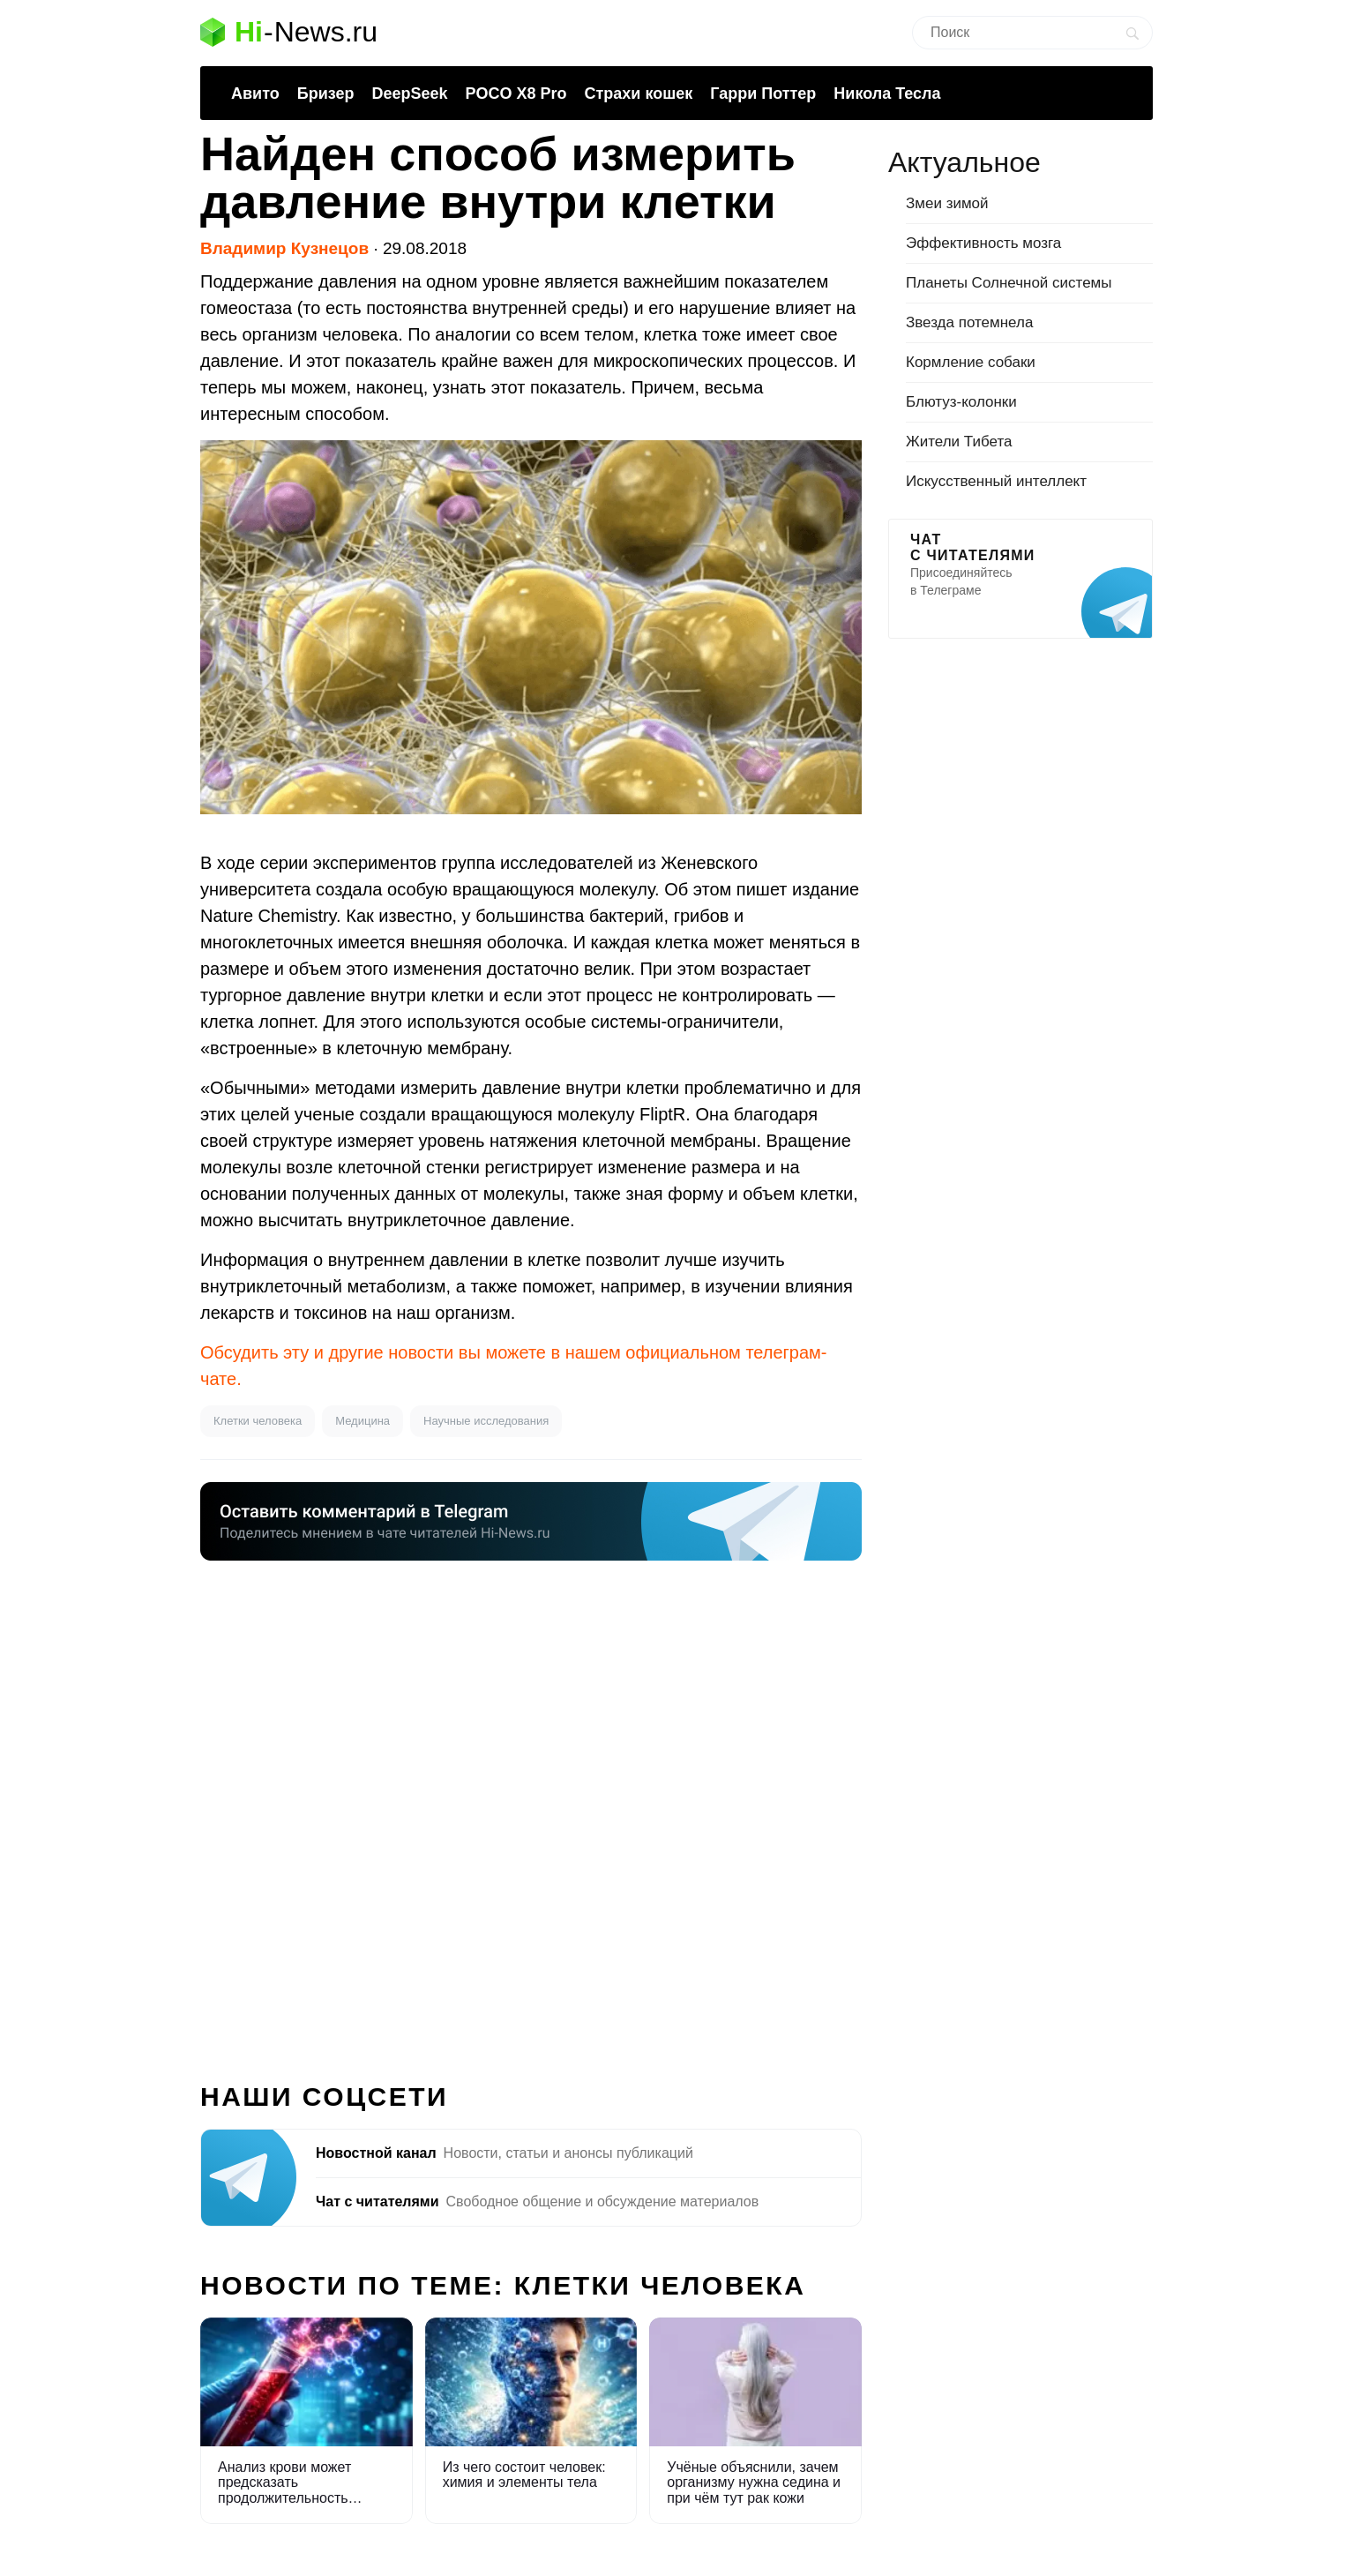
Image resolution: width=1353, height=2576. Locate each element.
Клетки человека (257, 1420)
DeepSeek (409, 93)
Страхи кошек (639, 93)
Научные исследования (486, 1420)
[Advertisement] (531, 1811)
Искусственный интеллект (996, 481)
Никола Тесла (886, 93)
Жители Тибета (959, 441)
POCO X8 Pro (515, 93)
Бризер (326, 93)
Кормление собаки (970, 362)
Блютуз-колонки (961, 401)
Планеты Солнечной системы (1009, 282)
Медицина (362, 1420)
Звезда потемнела (969, 322)
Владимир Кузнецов (284, 248)
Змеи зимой (947, 203)
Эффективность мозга (983, 243)
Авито (255, 93)
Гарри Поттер (763, 93)
